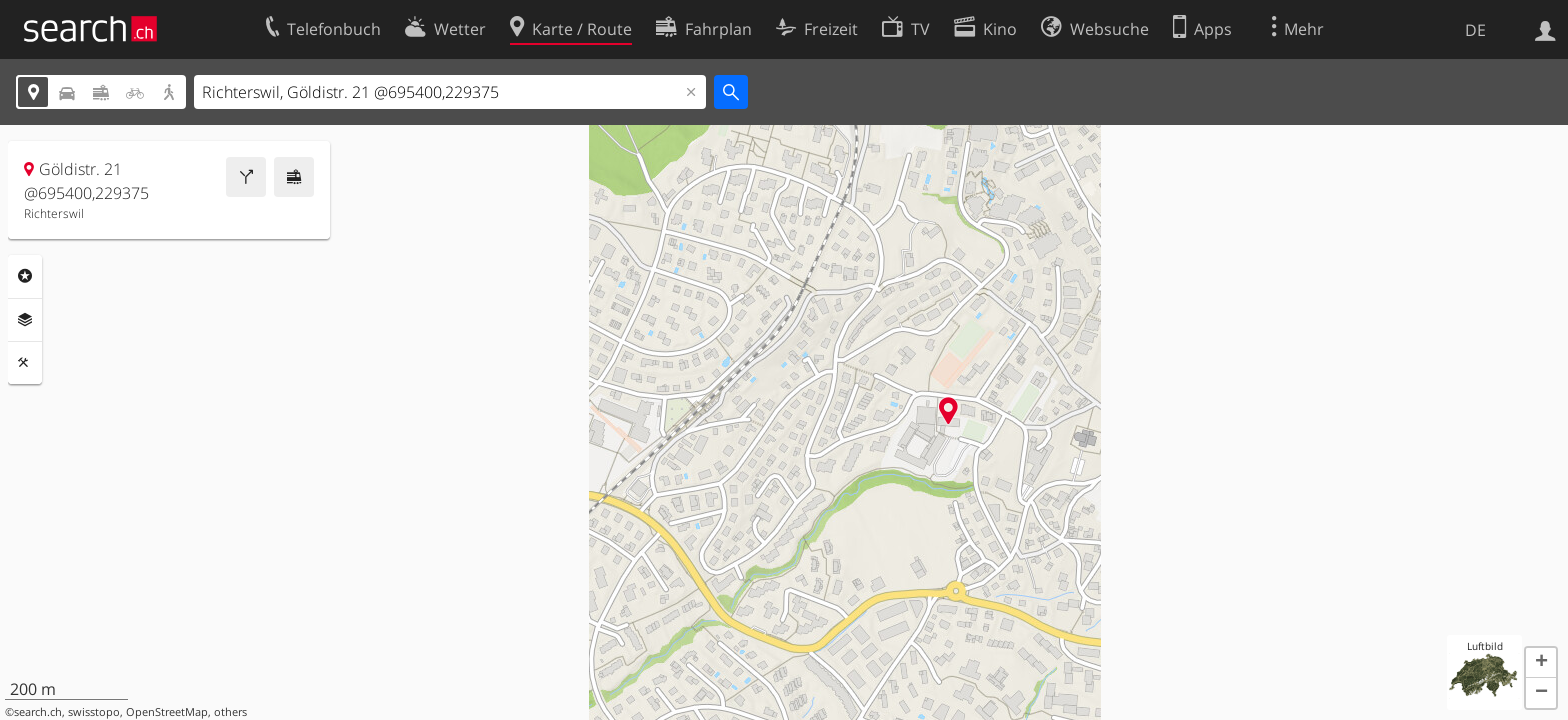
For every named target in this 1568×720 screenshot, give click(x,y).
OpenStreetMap (167, 712)
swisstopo (94, 712)
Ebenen (25, 320)
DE (1475, 30)
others (230, 712)
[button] (1541, 663)
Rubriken (25, 276)
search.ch (38, 712)
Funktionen (25, 363)
